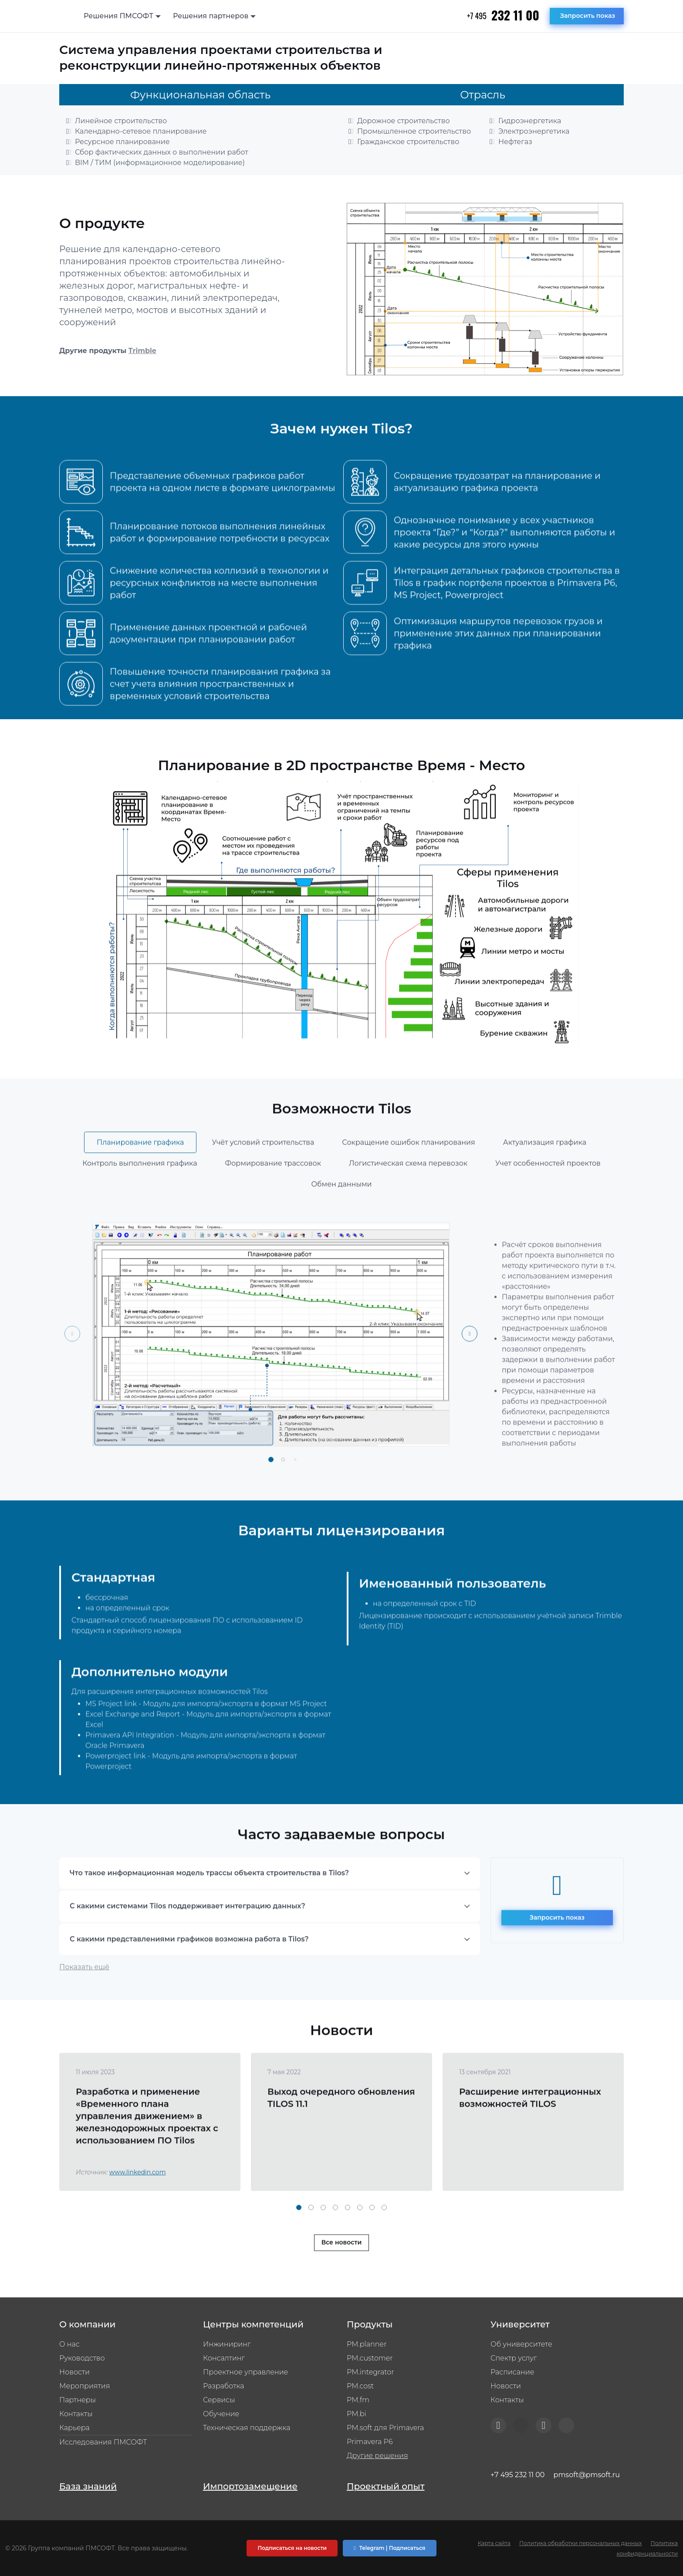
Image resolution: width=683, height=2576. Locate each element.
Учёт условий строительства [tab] (263, 1182)
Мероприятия (84, 2386)
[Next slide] (469, 1373)
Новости (74, 2372)
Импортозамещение (250, 2486)
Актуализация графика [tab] (544, 1182)
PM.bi (356, 2414)
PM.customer (370, 2358)
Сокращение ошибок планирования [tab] (408, 1182)
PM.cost (360, 2386)
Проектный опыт (386, 2486)
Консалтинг (224, 2358)
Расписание (512, 2372)
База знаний (88, 2486)
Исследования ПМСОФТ (103, 2442)
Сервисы (219, 2400)
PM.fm (358, 2400)
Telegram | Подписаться (389, 2548)
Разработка (223, 2386)
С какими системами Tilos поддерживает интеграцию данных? (187, 1945)
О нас (69, 2344)
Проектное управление (245, 2372)
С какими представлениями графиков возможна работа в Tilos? (189, 1978)
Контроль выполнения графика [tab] (139, 1203)
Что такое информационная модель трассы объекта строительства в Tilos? (209, 1912)
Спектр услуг (513, 2358)
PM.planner (366, 2344)
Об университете (521, 2344)
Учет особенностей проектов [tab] (548, 1203)
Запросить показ (587, 16)
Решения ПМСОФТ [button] (118, 16)
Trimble (142, 351)
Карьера (74, 2428)
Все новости (341, 2282)
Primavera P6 (370, 2442)
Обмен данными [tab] (341, 1223)
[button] (271, 1499)
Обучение (221, 2414)
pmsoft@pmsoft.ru (587, 2475)
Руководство (82, 2358)
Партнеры (77, 2400)
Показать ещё (84, 2006)
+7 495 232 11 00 (517, 2475)
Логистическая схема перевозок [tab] (408, 1203)
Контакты (75, 2414)
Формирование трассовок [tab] (273, 1203)
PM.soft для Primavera (385, 2428)
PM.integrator (370, 2372)
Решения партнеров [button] (210, 16)
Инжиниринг (226, 2344)
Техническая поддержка (246, 2428)
